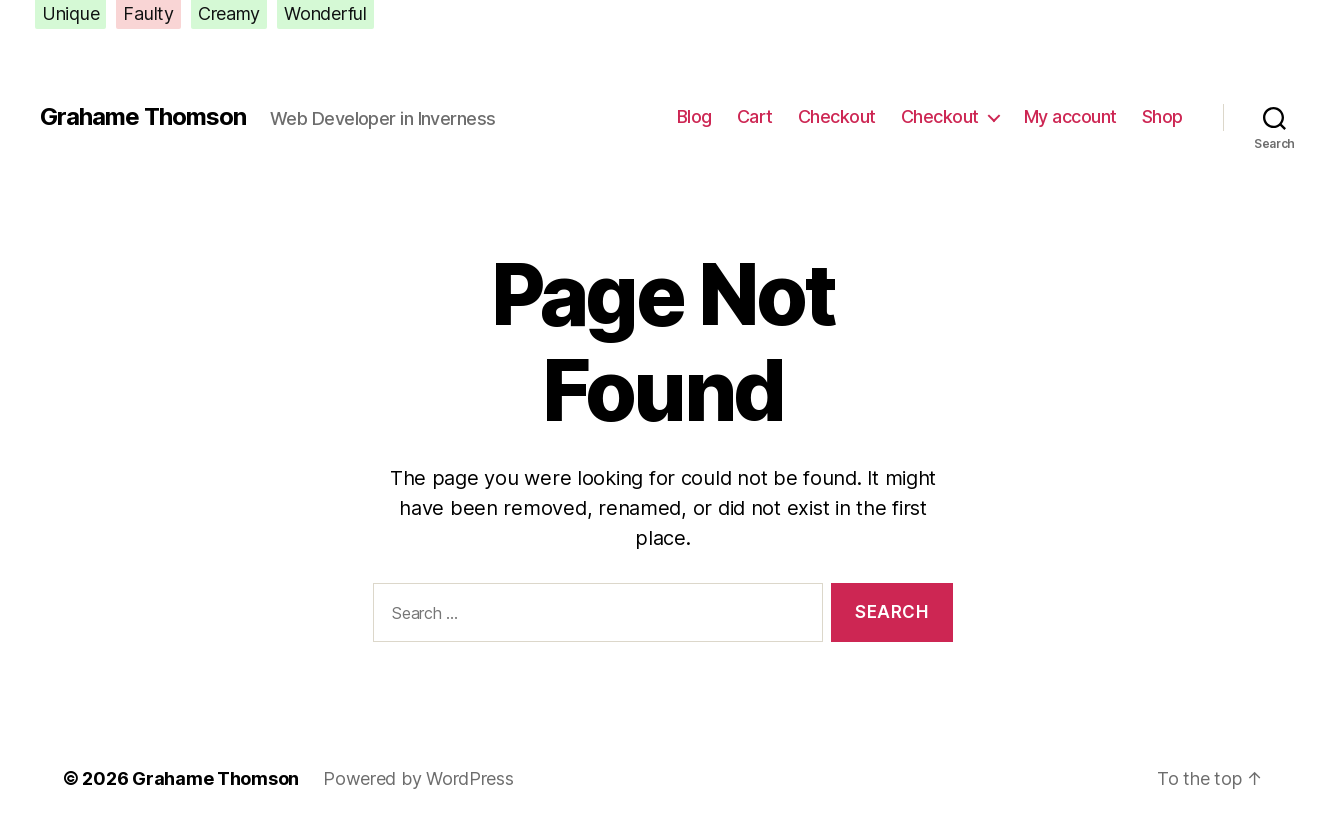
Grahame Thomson (143, 117)
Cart (755, 116)
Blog (694, 116)
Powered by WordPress (418, 778)
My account (1070, 116)
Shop (1162, 116)
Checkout (837, 116)
